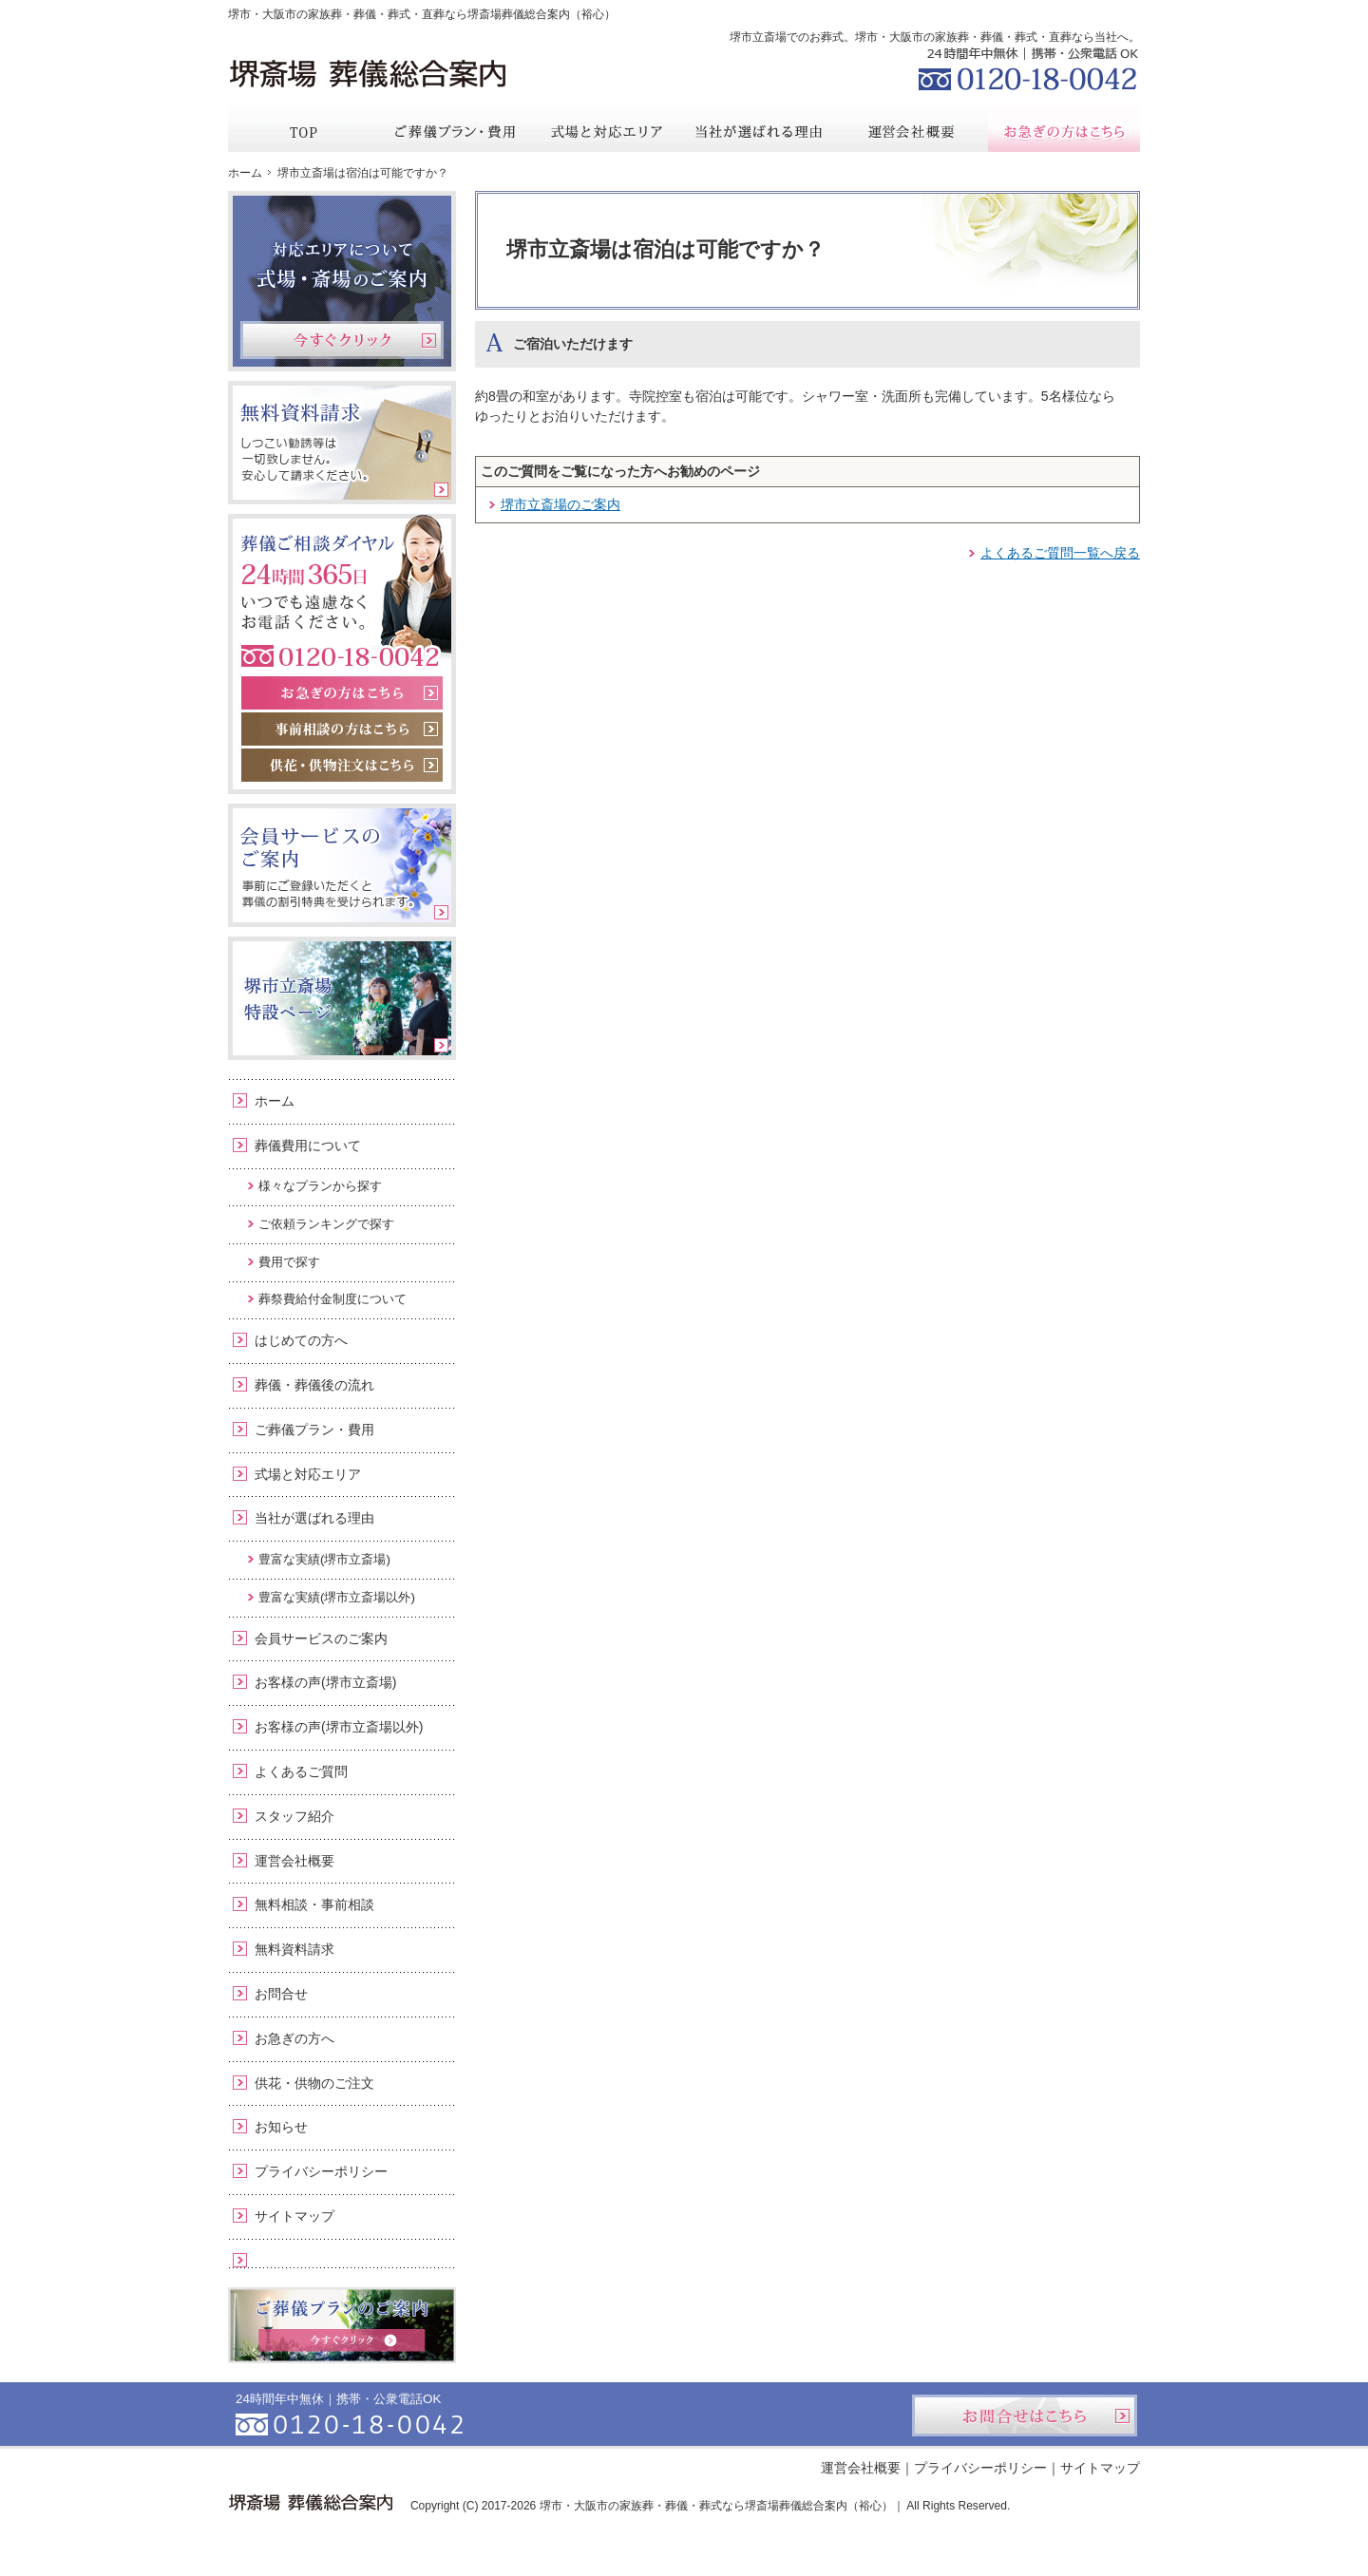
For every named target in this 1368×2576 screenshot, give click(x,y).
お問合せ (281, 1993)
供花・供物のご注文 (314, 2083)
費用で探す (289, 1262)
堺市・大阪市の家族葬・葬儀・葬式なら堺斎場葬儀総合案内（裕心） (716, 2505)
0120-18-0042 (1026, 66)
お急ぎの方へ (294, 2038)
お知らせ (281, 2126)
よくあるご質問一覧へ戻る (1060, 552)
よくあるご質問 (301, 1771)
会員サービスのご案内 (321, 1638)
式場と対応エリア (308, 1474)
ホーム (274, 1100)
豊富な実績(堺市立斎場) (324, 1559)
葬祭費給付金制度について (332, 1299)
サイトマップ (294, 2216)
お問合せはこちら (1024, 2415)
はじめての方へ (301, 1340)
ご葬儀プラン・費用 (314, 1429)
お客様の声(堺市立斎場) (325, 1682)
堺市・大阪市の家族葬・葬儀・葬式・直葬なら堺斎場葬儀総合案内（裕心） (422, 14)
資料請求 (996, 13)
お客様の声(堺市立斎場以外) (339, 1726)
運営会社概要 (294, 1860)
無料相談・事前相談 (314, 1904)
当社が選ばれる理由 (314, 1517)
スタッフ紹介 (294, 1816)
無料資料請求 (294, 1949)
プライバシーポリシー (321, 2171)
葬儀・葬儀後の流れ (314, 1384)
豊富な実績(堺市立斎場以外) (336, 1597)
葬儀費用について (308, 1145)
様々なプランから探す (320, 1186)
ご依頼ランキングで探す (326, 1224)
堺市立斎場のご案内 (560, 504)
